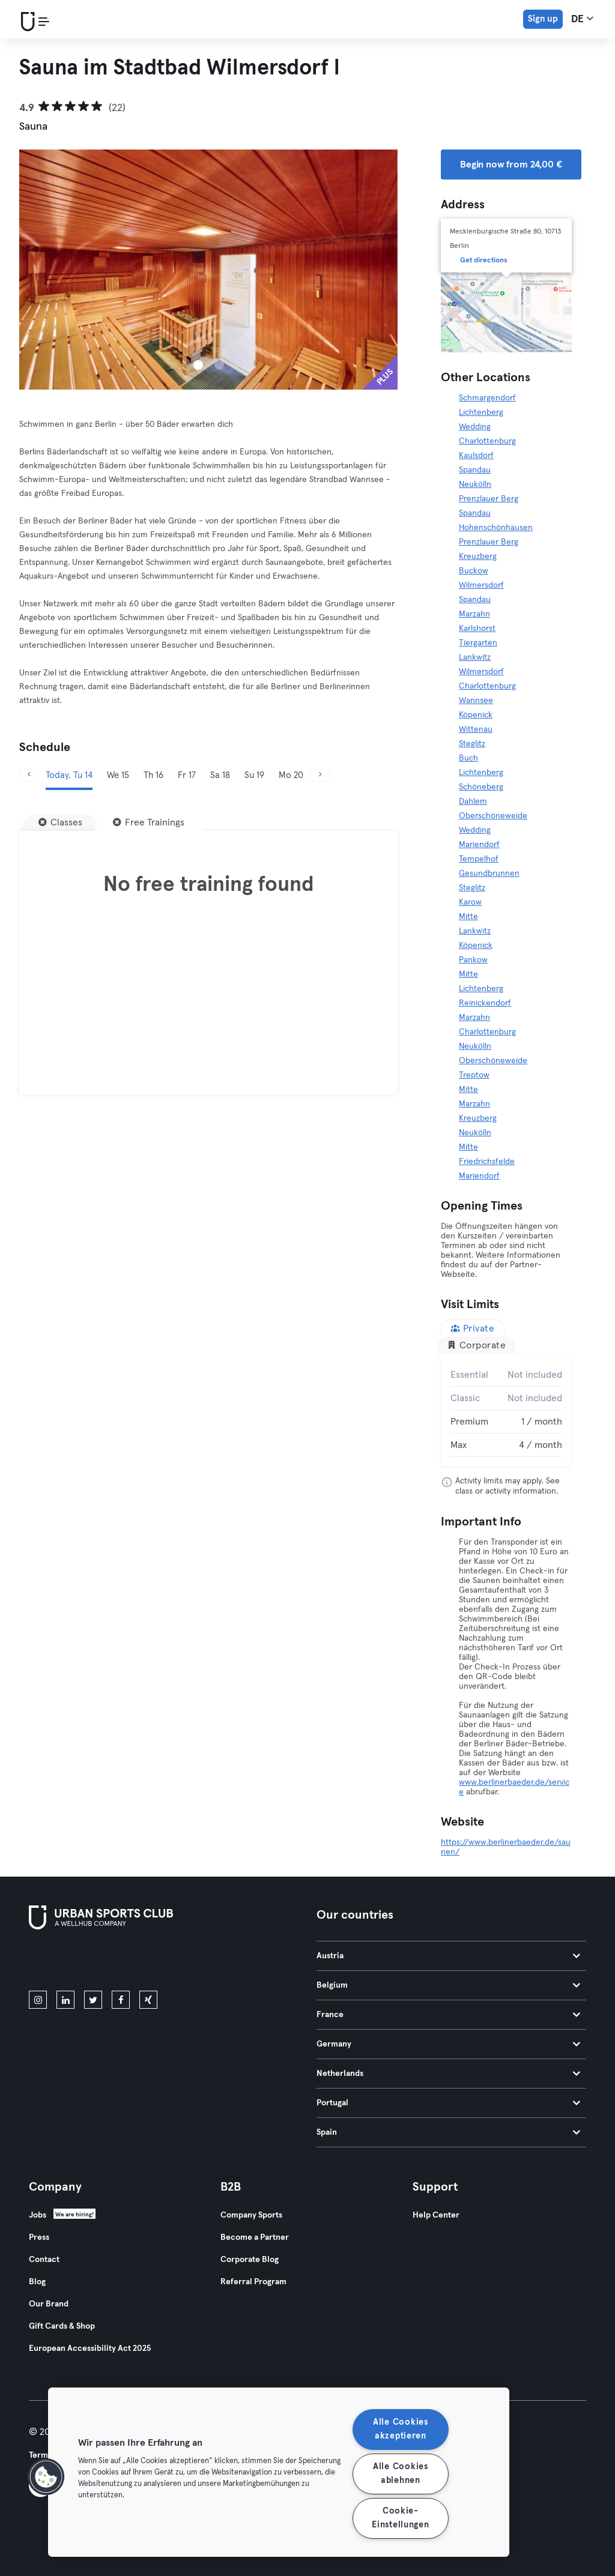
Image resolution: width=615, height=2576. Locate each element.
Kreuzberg (478, 556)
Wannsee (476, 700)
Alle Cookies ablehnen (400, 2474)
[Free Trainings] (149, 822)
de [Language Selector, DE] (582, 19)
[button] (46, 2477)
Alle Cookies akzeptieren (400, 2429)
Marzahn (474, 614)
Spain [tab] (448, 2132)
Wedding (475, 427)
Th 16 (153, 775)
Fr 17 (187, 775)
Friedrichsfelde (487, 1161)
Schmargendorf (487, 398)
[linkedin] (65, 2000)
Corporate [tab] (476, 1345)
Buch (468, 758)
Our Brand (48, 2304)
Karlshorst (477, 628)
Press (39, 2237)
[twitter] (93, 2000)
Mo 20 (291, 775)
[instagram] (38, 2000)
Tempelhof (478, 859)
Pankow (473, 960)
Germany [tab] (448, 2044)
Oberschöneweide (493, 816)
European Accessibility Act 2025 (90, 2348)
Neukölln (475, 484)
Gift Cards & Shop (62, 2326)
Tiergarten (478, 643)
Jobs (37, 2215)
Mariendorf (479, 844)
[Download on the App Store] (69, 1962)
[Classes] (60, 822)
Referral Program (253, 2282)
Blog (37, 2282)
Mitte (468, 916)
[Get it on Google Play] (157, 1962)
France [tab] (448, 2014)
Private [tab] (472, 1328)
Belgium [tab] (448, 1985)
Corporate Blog (249, 2259)
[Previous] (28, 775)
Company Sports (251, 2215)
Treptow (474, 1075)
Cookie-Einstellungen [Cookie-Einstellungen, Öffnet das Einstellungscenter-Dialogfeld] (400, 2518)
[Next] (320, 775)
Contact (44, 2259)
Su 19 (254, 775)
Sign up (543, 18)
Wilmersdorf (481, 585)
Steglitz (472, 744)
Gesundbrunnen (489, 873)
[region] (278, 2472)
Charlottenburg (487, 441)
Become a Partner (254, 2237)
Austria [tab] (448, 1956)
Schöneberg (481, 787)
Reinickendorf (485, 1003)
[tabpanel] (506, 1410)
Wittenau (475, 729)
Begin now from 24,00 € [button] (511, 164)
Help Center (436, 2215)
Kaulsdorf (476, 455)
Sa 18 (220, 775)
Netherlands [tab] (448, 2073)
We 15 (118, 775)
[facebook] (121, 2000)
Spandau (475, 470)
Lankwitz (475, 657)
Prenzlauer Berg (488, 499)
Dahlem (473, 801)
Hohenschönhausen (496, 527)
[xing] (148, 2000)
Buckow (473, 571)
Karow (470, 902)
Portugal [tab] (448, 2103)
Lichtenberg (481, 412)
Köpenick (475, 715)
